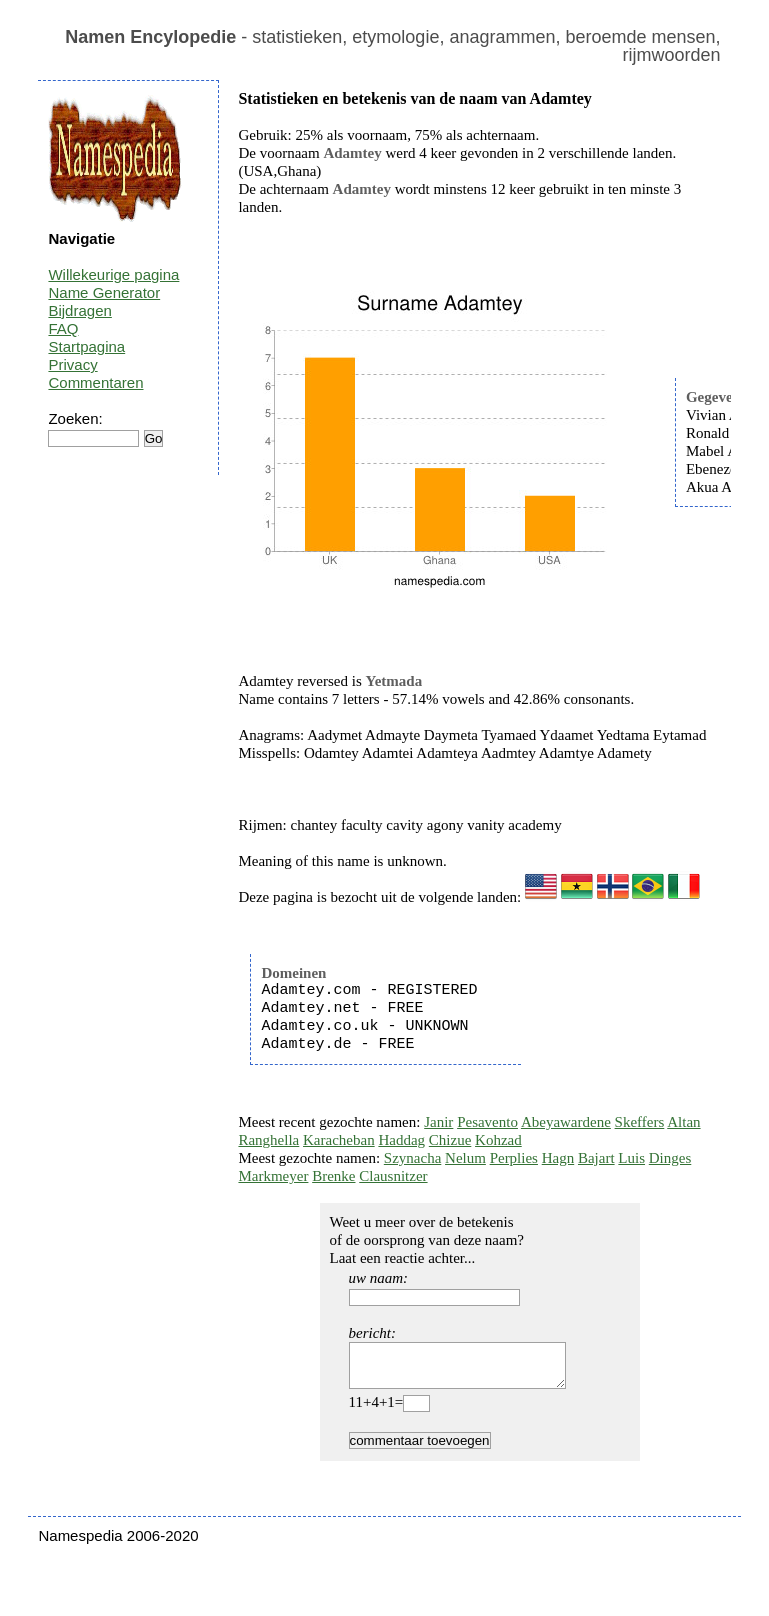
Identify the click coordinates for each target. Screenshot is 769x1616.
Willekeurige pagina (113, 274)
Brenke (333, 1176)
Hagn (558, 1158)
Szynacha (412, 1158)
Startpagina (86, 346)
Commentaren (95, 382)
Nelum (465, 1158)
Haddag (401, 1140)
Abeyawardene (566, 1122)
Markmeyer (273, 1176)
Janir (438, 1122)
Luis (631, 1158)
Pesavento (487, 1122)
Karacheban (339, 1140)
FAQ (63, 328)
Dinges (670, 1158)
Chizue (450, 1140)
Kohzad (498, 1140)
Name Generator (104, 292)
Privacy (72, 364)
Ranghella (268, 1140)
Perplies (514, 1158)
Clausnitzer (393, 1176)
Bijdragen (79, 310)
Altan (683, 1122)
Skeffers (640, 1122)
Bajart (596, 1158)
